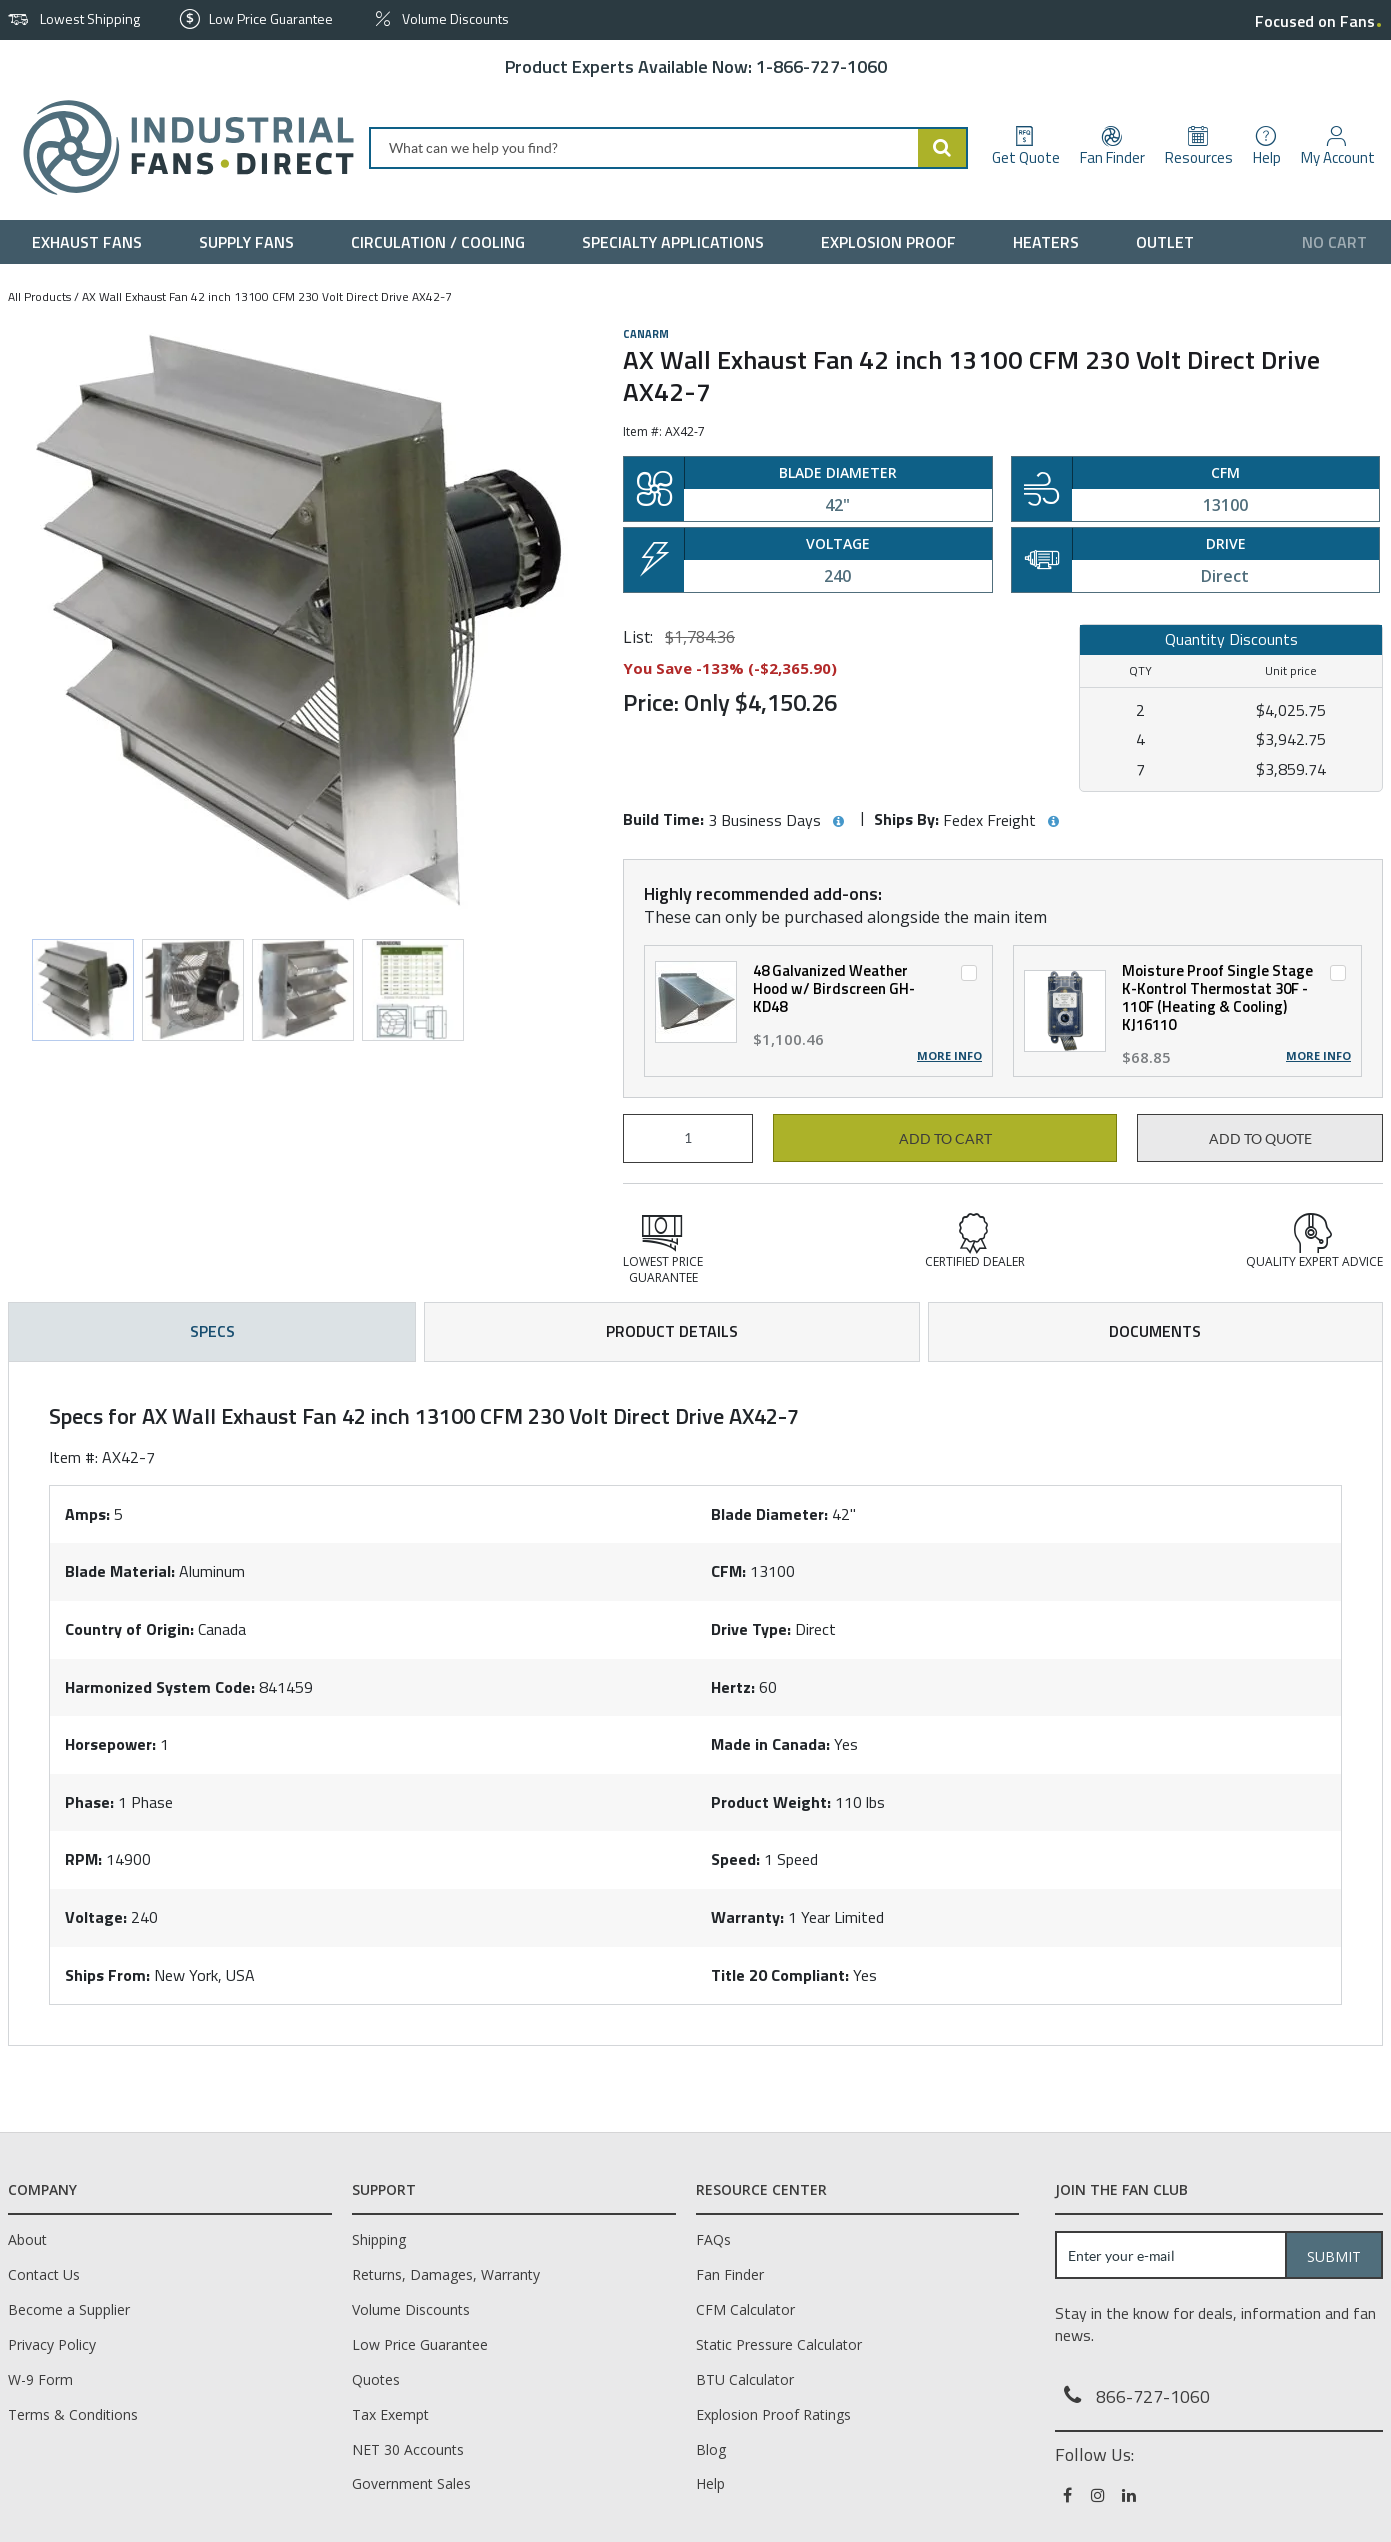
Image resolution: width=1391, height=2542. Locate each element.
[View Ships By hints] (1053, 822)
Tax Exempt (390, 2414)
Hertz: (733, 1687)
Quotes (376, 2379)
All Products (39, 296)
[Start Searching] (943, 148)
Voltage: (96, 1917)
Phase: (89, 1802)
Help (710, 2483)
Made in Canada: (770, 1744)
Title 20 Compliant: (780, 1975)
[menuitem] (91, 242)
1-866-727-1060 (821, 66)
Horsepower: (110, 1744)
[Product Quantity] (688, 1138)
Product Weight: (771, 1802)
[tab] (695, 1704)
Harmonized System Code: (160, 1687)
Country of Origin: (129, 1629)
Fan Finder (730, 2274)
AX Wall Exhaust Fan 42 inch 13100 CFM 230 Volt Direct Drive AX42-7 (267, 296)
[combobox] (668, 148)
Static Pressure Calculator (779, 2344)
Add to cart (945, 1139)
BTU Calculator (745, 2379)
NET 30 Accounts (408, 2449)
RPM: (83, 1859)
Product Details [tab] (672, 1331)
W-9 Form (40, 2379)
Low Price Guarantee (420, 2344)
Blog (711, 2449)
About (27, 2239)
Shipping (379, 2239)
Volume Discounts (411, 2309)
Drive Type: (751, 1629)
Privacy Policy (52, 2344)
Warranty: (747, 1917)
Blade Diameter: (769, 1514)
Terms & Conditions (73, 2414)
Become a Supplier (69, 2309)
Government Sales (411, 2483)
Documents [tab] (1155, 1331)
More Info (949, 1056)
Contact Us (44, 2274)
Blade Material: (120, 1571)
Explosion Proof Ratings (773, 2414)
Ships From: (107, 1975)
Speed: (735, 1859)
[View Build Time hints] (838, 822)
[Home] (180, 147)
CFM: (728, 1571)
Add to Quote (1260, 1139)
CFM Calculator (745, 2309)
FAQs (713, 2239)
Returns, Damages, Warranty (446, 2274)
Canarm (646, 334)
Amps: (87, 1514)
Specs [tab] (212, 1331)
